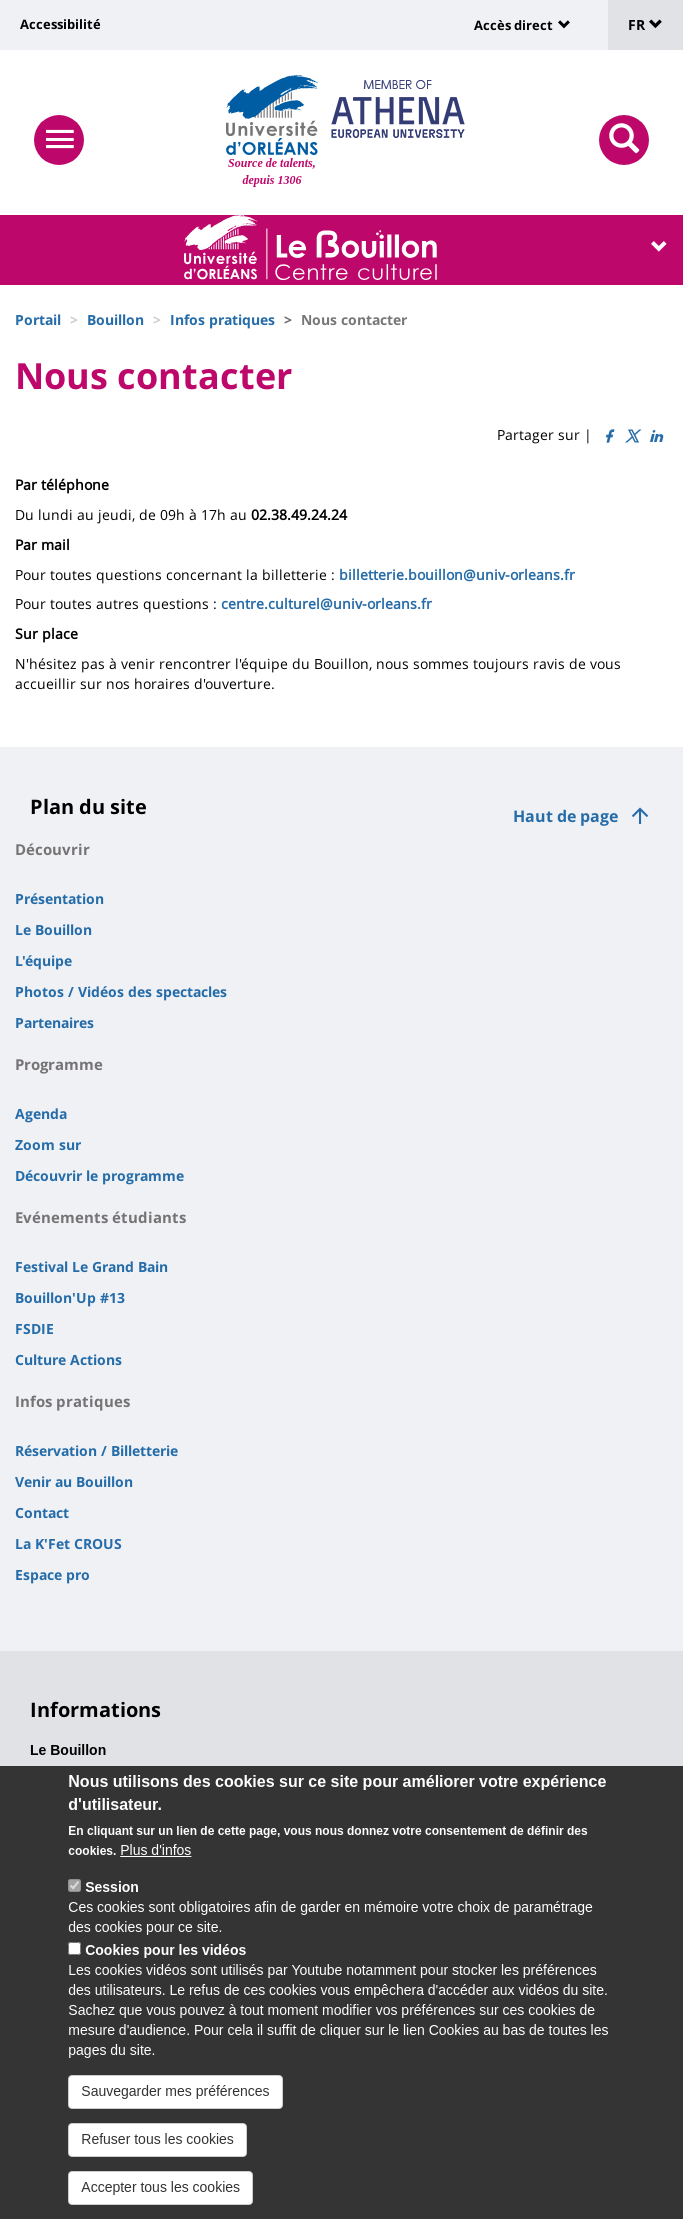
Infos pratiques (222, 319)
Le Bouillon (53, 929)
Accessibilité (60, 24)
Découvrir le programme (99, 1175)
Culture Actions (68, 1359)
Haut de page (565, 816)
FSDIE (34, 1328)
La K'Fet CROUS (68, 1543)
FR (645, 24)
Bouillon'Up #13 (70, 1297)
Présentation (59, 898)
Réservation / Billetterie (96, 1450)
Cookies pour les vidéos (165, 1958)
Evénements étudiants (100, 1217)
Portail (38, 319)
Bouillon (115, 319)
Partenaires (54, 1022)
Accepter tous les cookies (160, 2195)
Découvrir (52, 849)
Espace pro (52, 1574)
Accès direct (513, 25)
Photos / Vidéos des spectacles (121, 991)
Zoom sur (48, 1144)
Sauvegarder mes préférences (175, 2099)
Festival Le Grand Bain (91, 1266)
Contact (42, 1512)
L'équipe (43, 960)
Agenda (41, 1113)
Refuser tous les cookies (157, 2147)
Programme (59, 1064)
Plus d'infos (155, 1858)
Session (112, 1895)
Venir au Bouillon (74, 1481)
